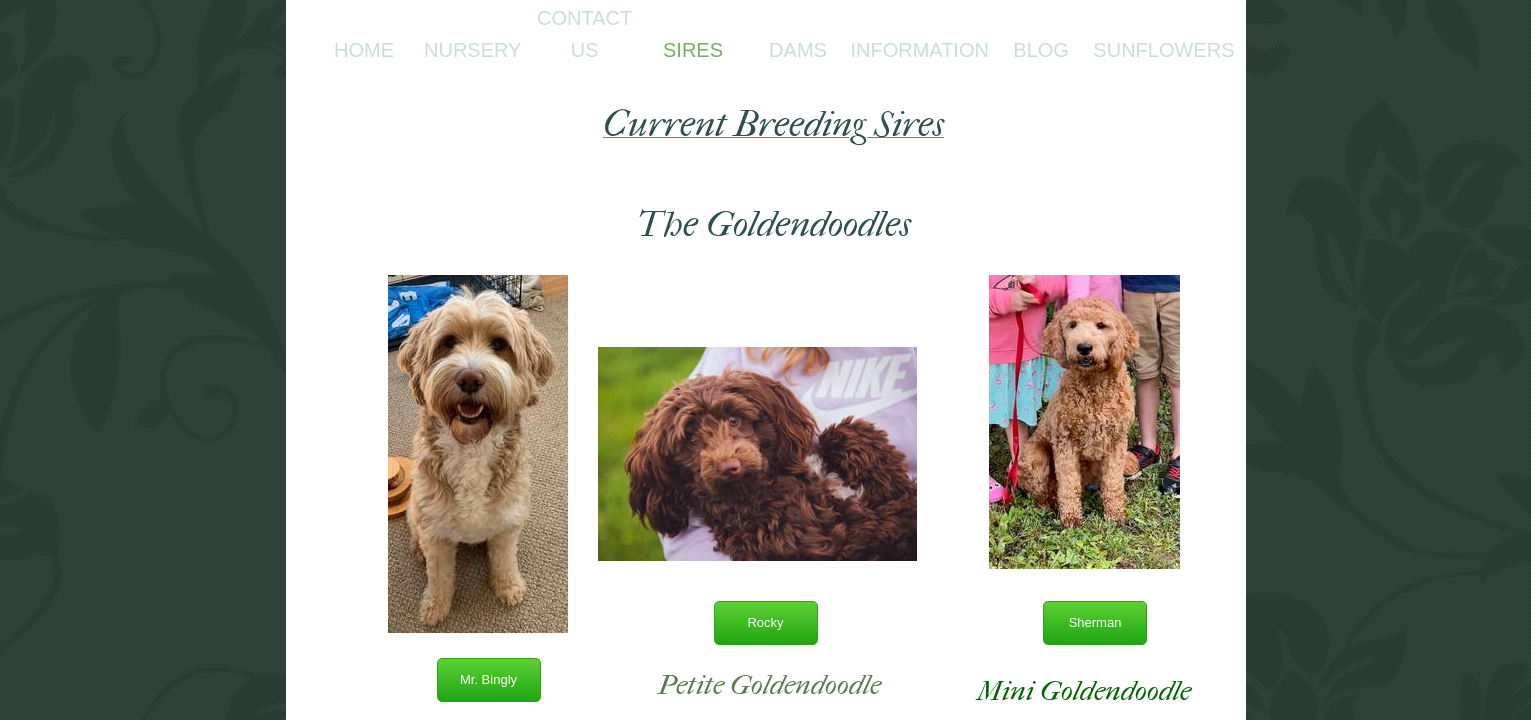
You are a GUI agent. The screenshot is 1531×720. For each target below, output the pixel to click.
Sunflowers (1163, 50)
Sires (693, 50)
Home (364, 50)
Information (919, 50)
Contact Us (584, 34)
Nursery (472, 50)
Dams (798, 50)
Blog (1041, 50)
